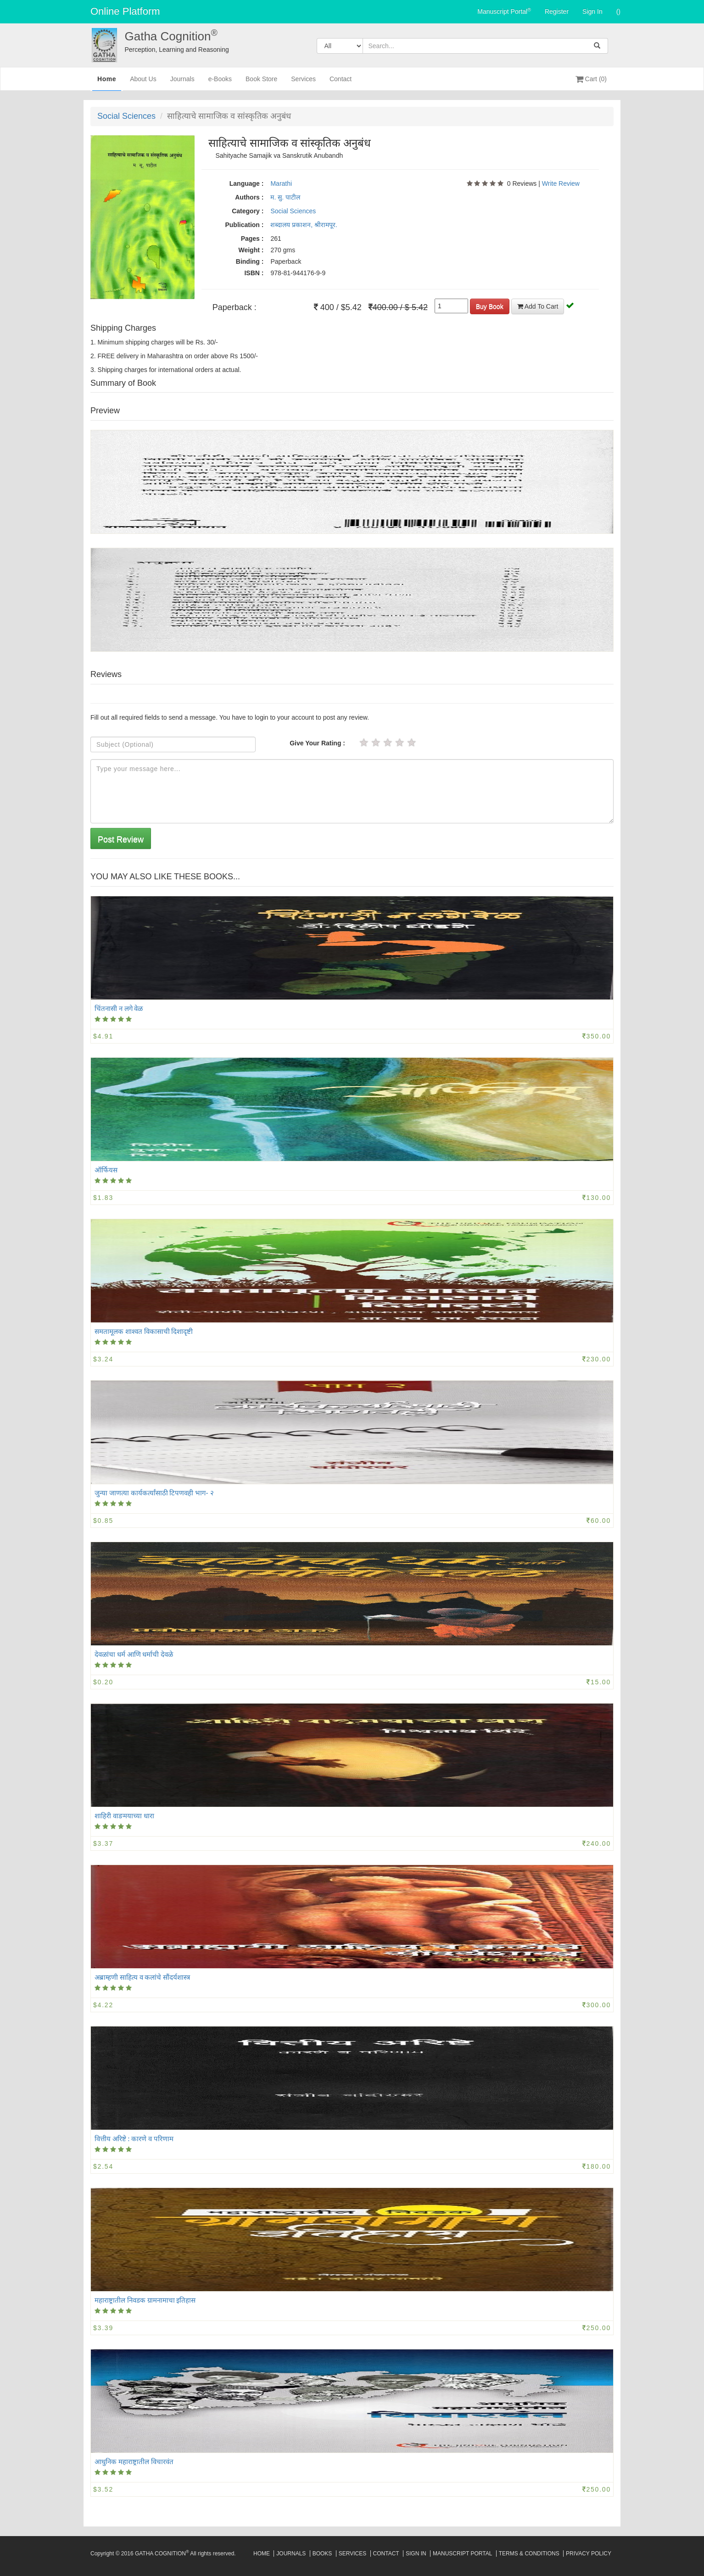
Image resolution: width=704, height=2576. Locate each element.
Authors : (249, 197)
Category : (247, 211)
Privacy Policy (588, 2553)
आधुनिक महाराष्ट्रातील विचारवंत (134, 2461)
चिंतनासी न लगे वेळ (119, 1008)
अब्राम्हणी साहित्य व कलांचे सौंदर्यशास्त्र (142, 1977)
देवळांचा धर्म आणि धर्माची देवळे (134, 1654)
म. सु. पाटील (285, 197)
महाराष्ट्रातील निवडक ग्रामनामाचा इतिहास (145, 2300)
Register (557, 11)
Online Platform (125, 11)
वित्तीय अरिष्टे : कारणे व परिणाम (134, 2138)
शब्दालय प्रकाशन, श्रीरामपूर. (303, 224)
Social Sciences (126, 116)
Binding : (250, 261)
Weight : (250, 250)
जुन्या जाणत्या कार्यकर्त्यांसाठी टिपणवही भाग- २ (154, 1492)
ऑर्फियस (106, 1170)
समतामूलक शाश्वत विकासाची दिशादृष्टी (144, 1331)
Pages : (252, 238)
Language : (246, 183)
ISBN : (253, 273)
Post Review (121, 839)
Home (106, 82)
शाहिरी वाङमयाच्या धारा (124, 1815)
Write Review (561, 183)
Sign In (592, 11)
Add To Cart (538, 306)
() (618, 11)
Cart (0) (591, 79)
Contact (340, 82)
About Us (143, 82)
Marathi (281, 183)
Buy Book (489, 306)
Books (322, 2553)
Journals (182, 82)
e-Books (220, 82)
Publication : (244, 224)
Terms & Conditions (529, 2553)
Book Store (261, 82)
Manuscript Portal (504, 11)
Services (303, 82)
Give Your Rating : (317, 743)
